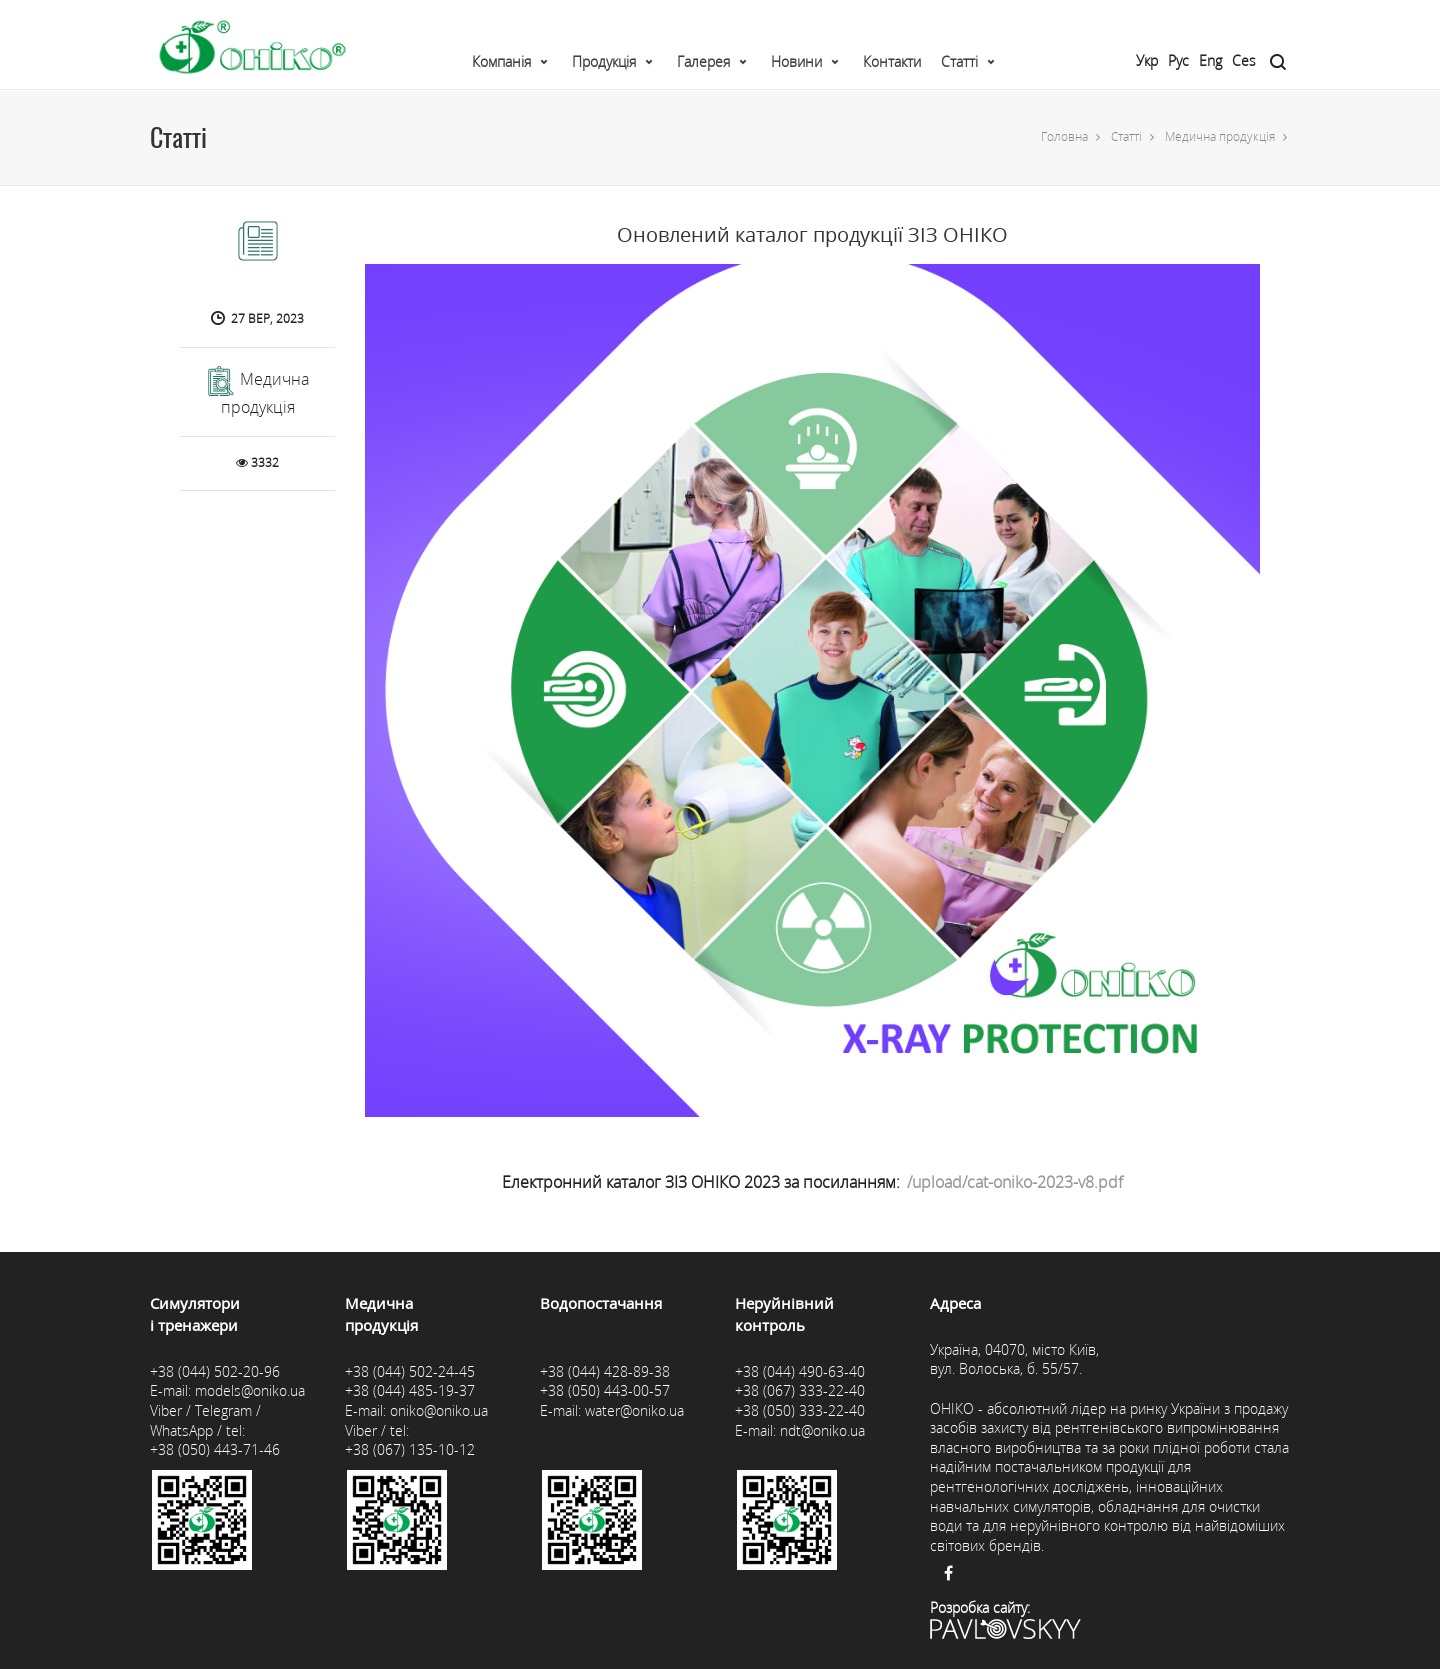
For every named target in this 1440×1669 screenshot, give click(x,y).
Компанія (501, 61)
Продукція (604, 61)
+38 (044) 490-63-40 (800, 1371)
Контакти (892, 61)
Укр (1147, 60)
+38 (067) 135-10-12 (410, 1449)
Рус (1178, 60)
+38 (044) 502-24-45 (410, 1371)
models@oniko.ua (250, 1390)
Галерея (703, 61)
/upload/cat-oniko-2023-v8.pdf (1015, 1182)
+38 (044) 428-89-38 (605, 1371)
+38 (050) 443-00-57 (605, 1390)
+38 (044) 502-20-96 (215, 1371)
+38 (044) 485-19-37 (410, 1390)
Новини (796, 61)
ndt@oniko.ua (822, 1430)
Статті (959, 61)
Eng (1210, 60)
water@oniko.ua (634, 1410)
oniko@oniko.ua (439, 1410)
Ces (1244, 60)
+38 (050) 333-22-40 (800, 1410)
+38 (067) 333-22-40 (800, 1390)
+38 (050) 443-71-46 (215, 1449)
